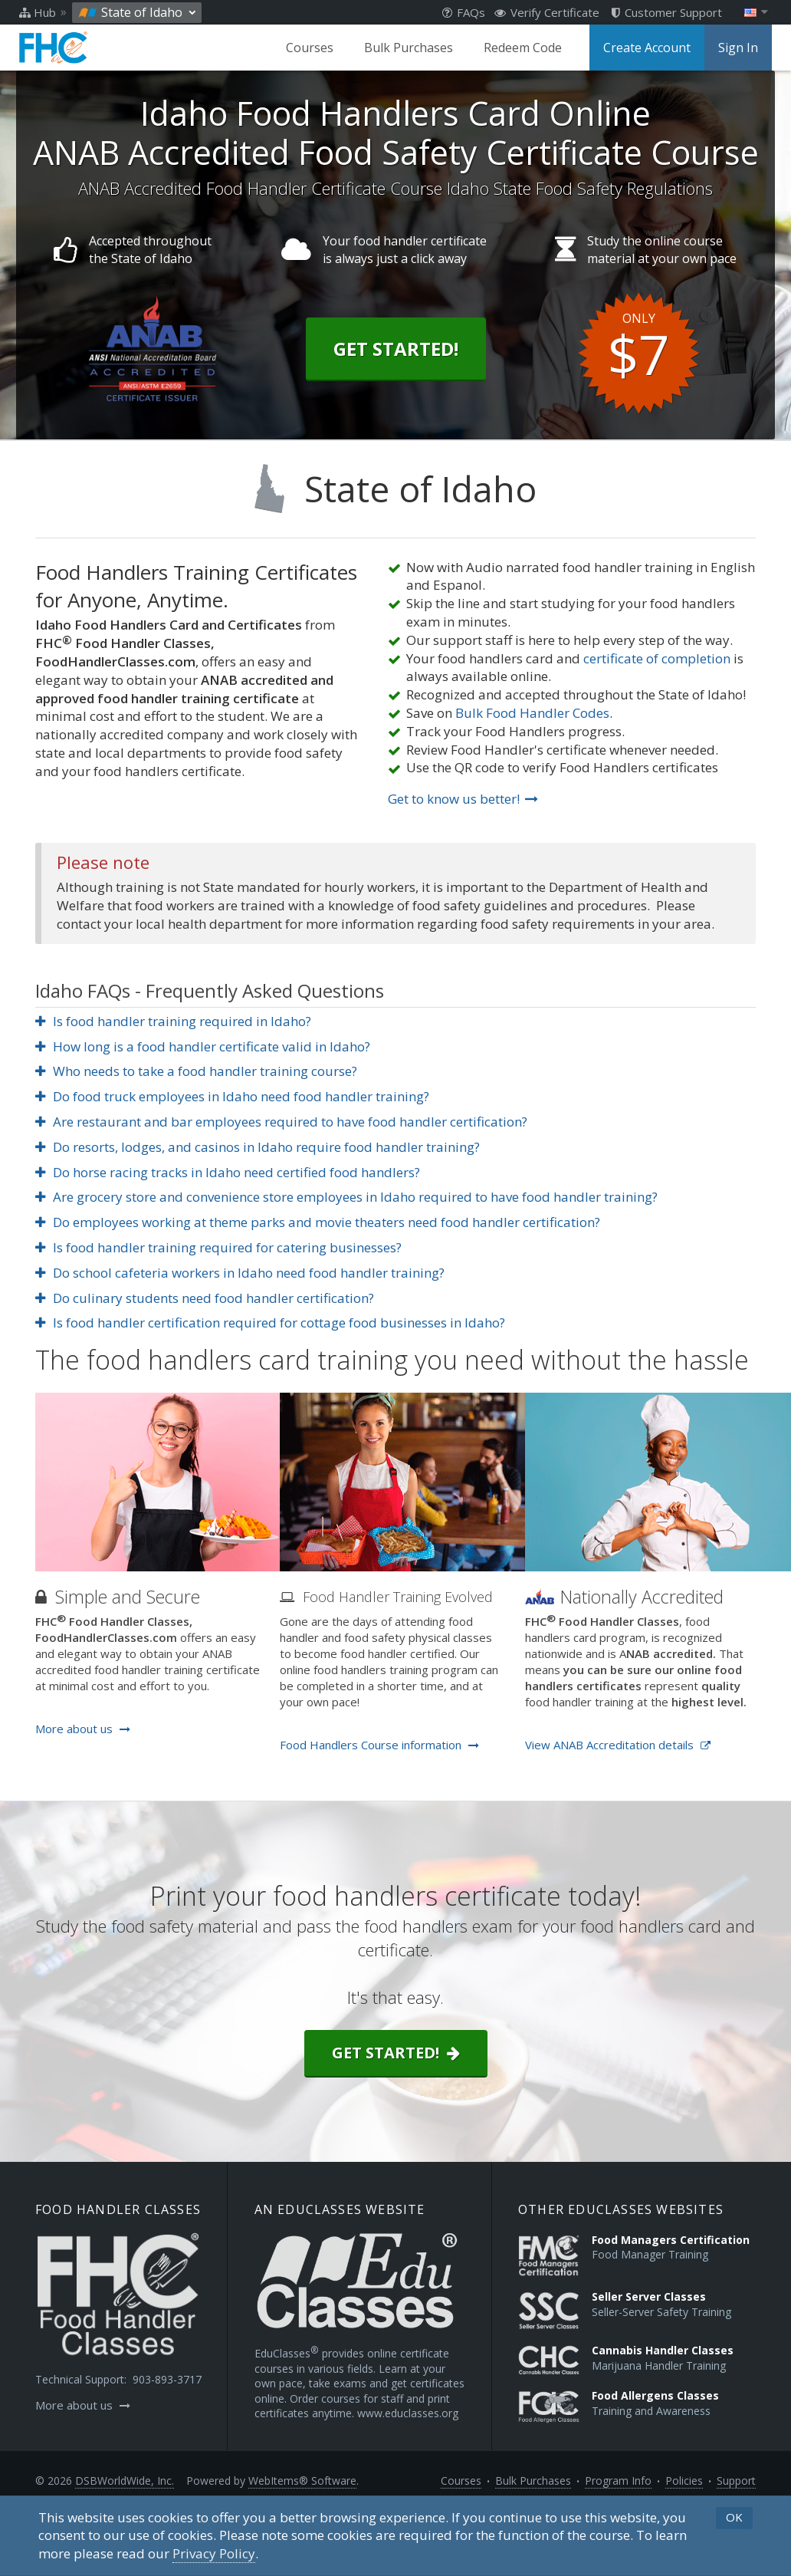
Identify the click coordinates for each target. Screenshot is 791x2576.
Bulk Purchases (408, 47)
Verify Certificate (546, 12)
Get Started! (395, 348)
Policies (684, 2480)
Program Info (618, 2480)
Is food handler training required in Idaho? (173, 1021)
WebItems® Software (302, 2480)
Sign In (738, 47)
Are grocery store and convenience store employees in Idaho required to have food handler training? (346, 1197)
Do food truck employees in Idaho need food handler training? (232, 1096)
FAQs (463, 12)
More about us (82, 1728)
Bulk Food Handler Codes (532, 713)
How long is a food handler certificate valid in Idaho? (202, 1046)
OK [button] (734, 2517)
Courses (309, 47)
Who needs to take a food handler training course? (196, 1071)
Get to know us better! (463, 799)
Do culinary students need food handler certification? (204, 1298)
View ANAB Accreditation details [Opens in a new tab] (618, 1744)
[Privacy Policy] (213, 2554)
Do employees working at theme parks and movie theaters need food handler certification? (317, 1222)
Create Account (647, 47)
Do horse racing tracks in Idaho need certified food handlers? (227, 1172)
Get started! (396, 2052)
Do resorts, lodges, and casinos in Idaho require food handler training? (257, 1147)
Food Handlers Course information (379, 1744)
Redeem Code (523, 47)
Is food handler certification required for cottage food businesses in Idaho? (270, 1322)
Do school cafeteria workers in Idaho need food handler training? (240, 1272)
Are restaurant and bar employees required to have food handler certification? (281, 1121)
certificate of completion (656, 658)
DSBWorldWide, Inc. (124, 2480)
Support (736, 2480)
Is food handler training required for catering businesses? (218, 1247)
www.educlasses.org (407, 2413)
